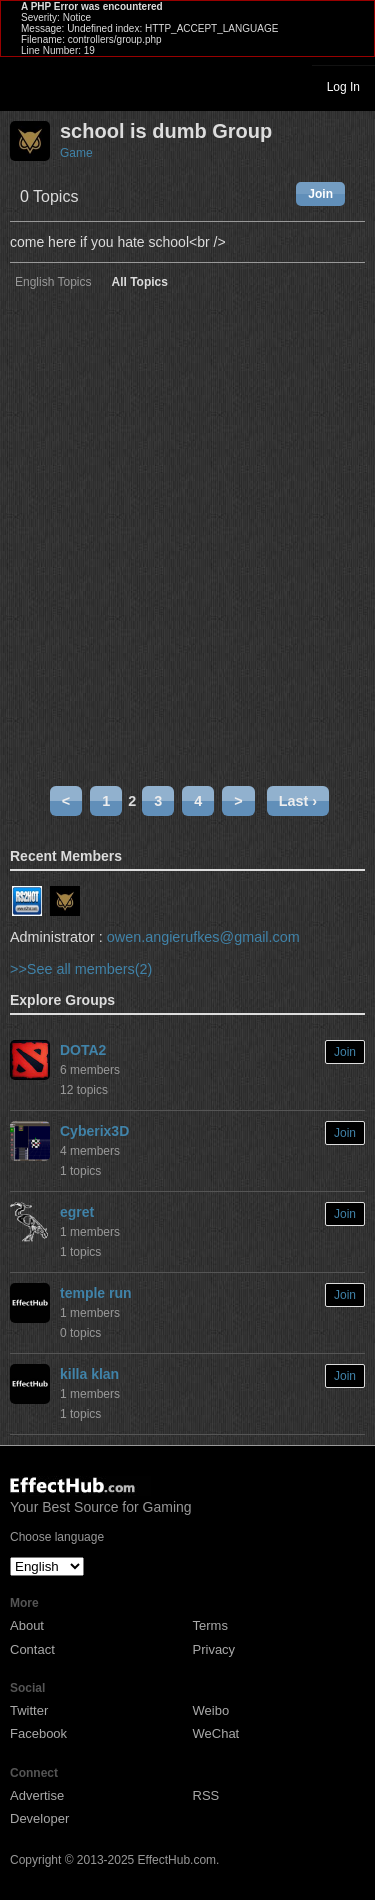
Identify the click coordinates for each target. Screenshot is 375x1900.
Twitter (29, 1710)
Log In (343, 87)
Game (76, 153)
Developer (39, 1818)
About (27, 1625)
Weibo (211, 1710)
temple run (96, 1293)
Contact (32, 1649)
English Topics (53, 282)
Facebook (38, 1733)
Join (320, 194)
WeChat (216, 1733)
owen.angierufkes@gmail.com (203, 937)
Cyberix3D (94, 1131)
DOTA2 (83, 1050)
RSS (206, 1795)
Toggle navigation (24, 86)
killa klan (89, 1374)
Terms (210, 1625)
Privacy (214, 1649)
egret (77, 1212)
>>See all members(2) (81, 969)
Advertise (37, 1795)
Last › (298, 801)
